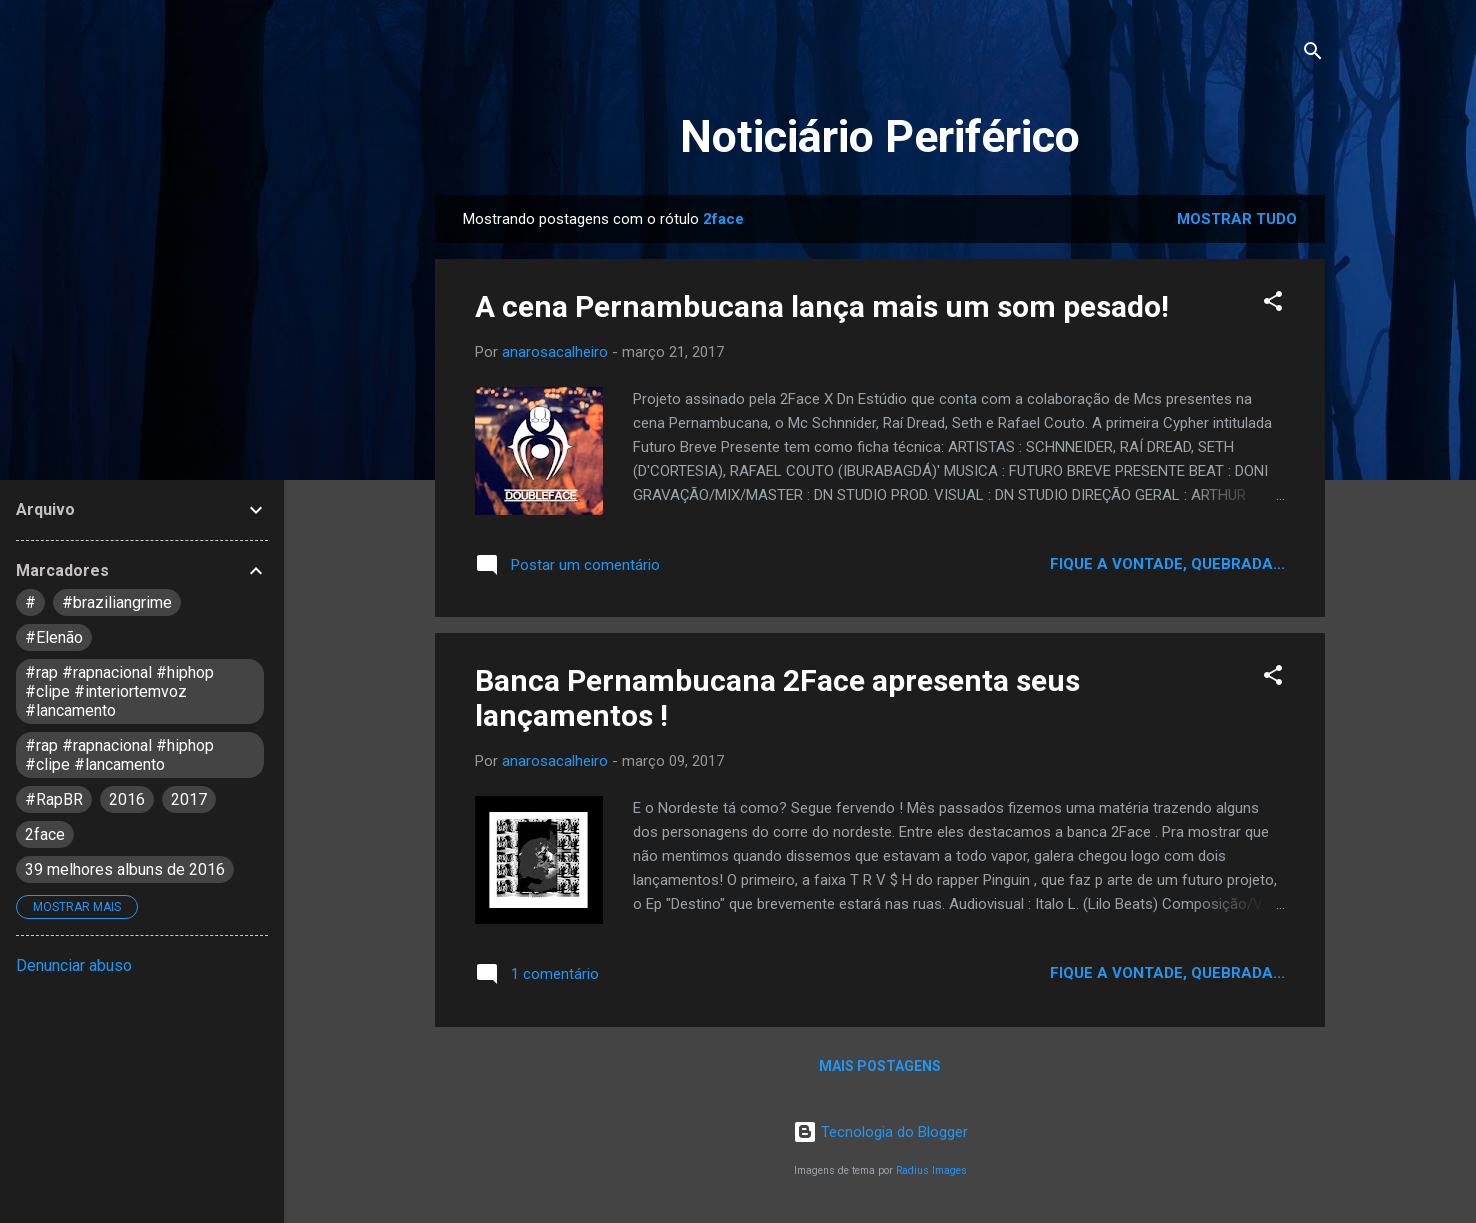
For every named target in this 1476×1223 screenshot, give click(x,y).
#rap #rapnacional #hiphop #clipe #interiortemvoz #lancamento (119, 691)
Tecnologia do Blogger (880, 1132)
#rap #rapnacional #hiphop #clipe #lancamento (119, 755)
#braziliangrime (117, 602)
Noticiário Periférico (880, 136)
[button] (1273, 304)
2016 (127, 799)
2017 (189, 799)
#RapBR (54, 799)
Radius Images (931, 1170)
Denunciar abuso (74, 965)
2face (45, 834)
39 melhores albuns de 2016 (125, 869)
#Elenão (54, 637)
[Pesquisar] (1313, 54)
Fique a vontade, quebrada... (1167, 564)
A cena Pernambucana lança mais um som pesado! (822, 306)
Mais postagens (880, 1066)
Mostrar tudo (1237, 219)
